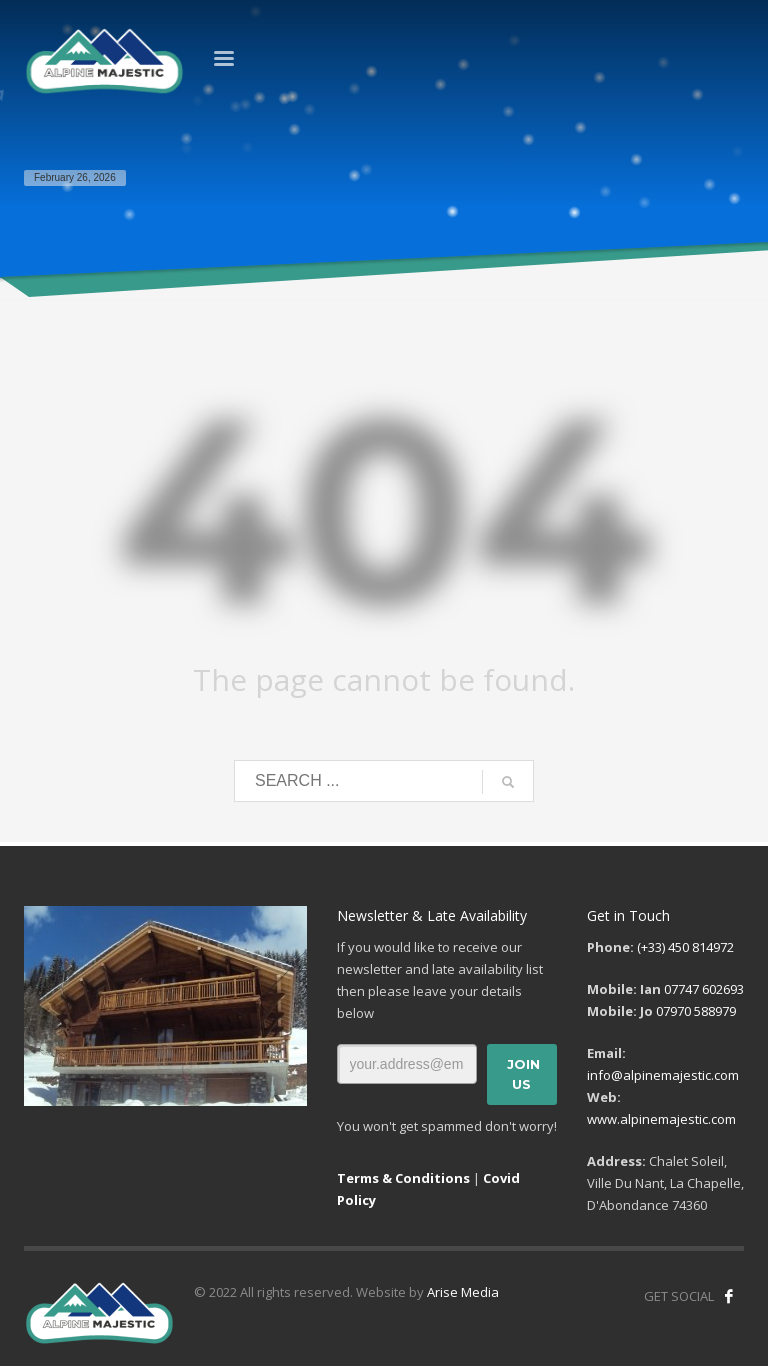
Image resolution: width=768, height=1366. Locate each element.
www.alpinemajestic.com (661, 1119)
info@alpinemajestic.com (663, 1075)
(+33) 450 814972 (685, 947)
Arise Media (463, 1292)
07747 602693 (704, 989)
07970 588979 (696, 1011)
